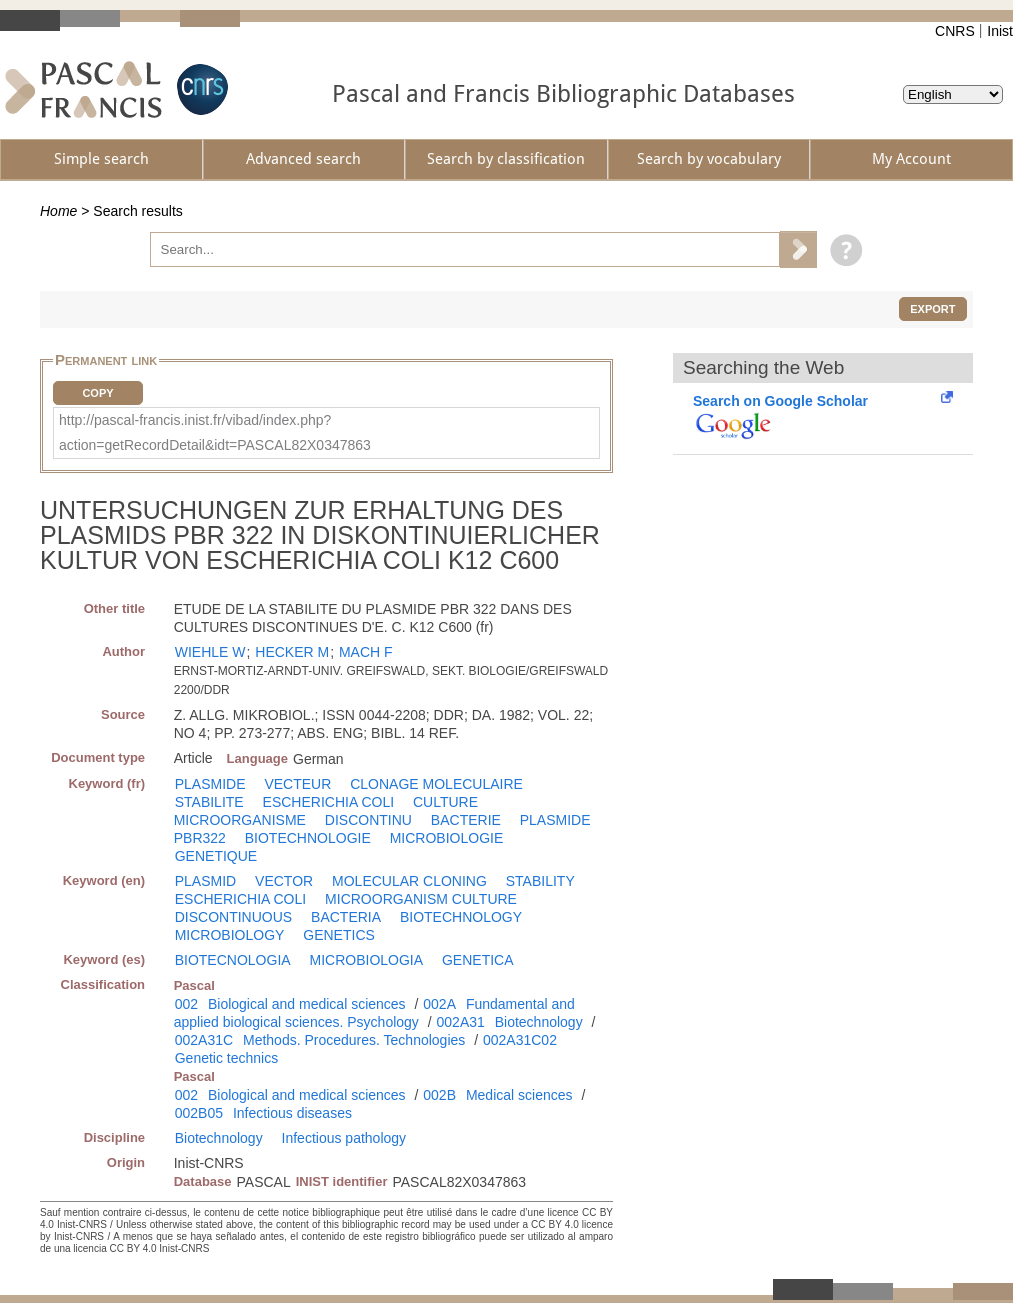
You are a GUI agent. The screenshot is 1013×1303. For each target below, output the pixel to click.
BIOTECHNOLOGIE (308, 838)
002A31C (204, 1040)
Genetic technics (227, 1058)
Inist (1000, 31)
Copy (97, 393)
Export (932, 309)
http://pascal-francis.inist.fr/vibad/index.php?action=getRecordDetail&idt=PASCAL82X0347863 (215, 432)
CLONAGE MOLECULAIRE (436, 784)
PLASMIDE (210, 784)
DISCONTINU (368, 820)
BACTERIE (466, 820)
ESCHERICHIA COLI (328, 802)
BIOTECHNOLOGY (461, 917)
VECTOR (284, 881)
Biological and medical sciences (307, 1004)
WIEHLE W (210, 652)
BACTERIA (346, 917)
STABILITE (209, 802)
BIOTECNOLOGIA (233, 960)
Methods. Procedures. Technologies (354, 1040)
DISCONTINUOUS (233, 917)
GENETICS (339, 935)
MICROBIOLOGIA (367, 960)
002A (439, 1004)
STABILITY (540, 881)
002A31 (461, 1022)
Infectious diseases (292, 1113)
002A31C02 (520, 1040)
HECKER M (292, 652)
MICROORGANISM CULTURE (421, 899)
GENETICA (478, 960)
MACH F (366, 652)
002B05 (199, 1113)
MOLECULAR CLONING (409, 881)
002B (439, 1095)
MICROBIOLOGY (230, 935)
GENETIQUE (216, 856)
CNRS (955, 31)
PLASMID (205, 881)
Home (58, 211)
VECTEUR (297, 784)
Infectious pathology (344, 1138)
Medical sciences (519, 1095)
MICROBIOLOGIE (447, 838)
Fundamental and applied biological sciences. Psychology (374, 1013)
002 (186, 1004)
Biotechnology (539, 1022)
